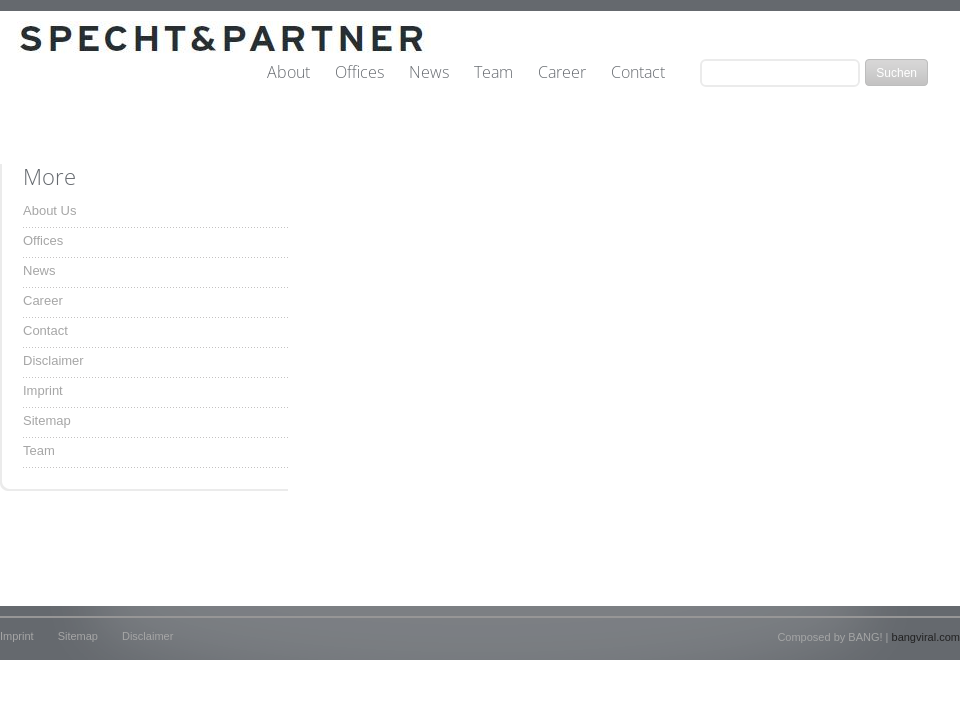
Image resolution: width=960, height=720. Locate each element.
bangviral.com (926, 637)
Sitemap (47, 420)
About (288, 73)
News (429, 73)
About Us (49, 210)
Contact (638, 73)
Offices (359, 73)
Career (562, 73)
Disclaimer (53, 360)
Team (493, 73)
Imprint (43, 390)
